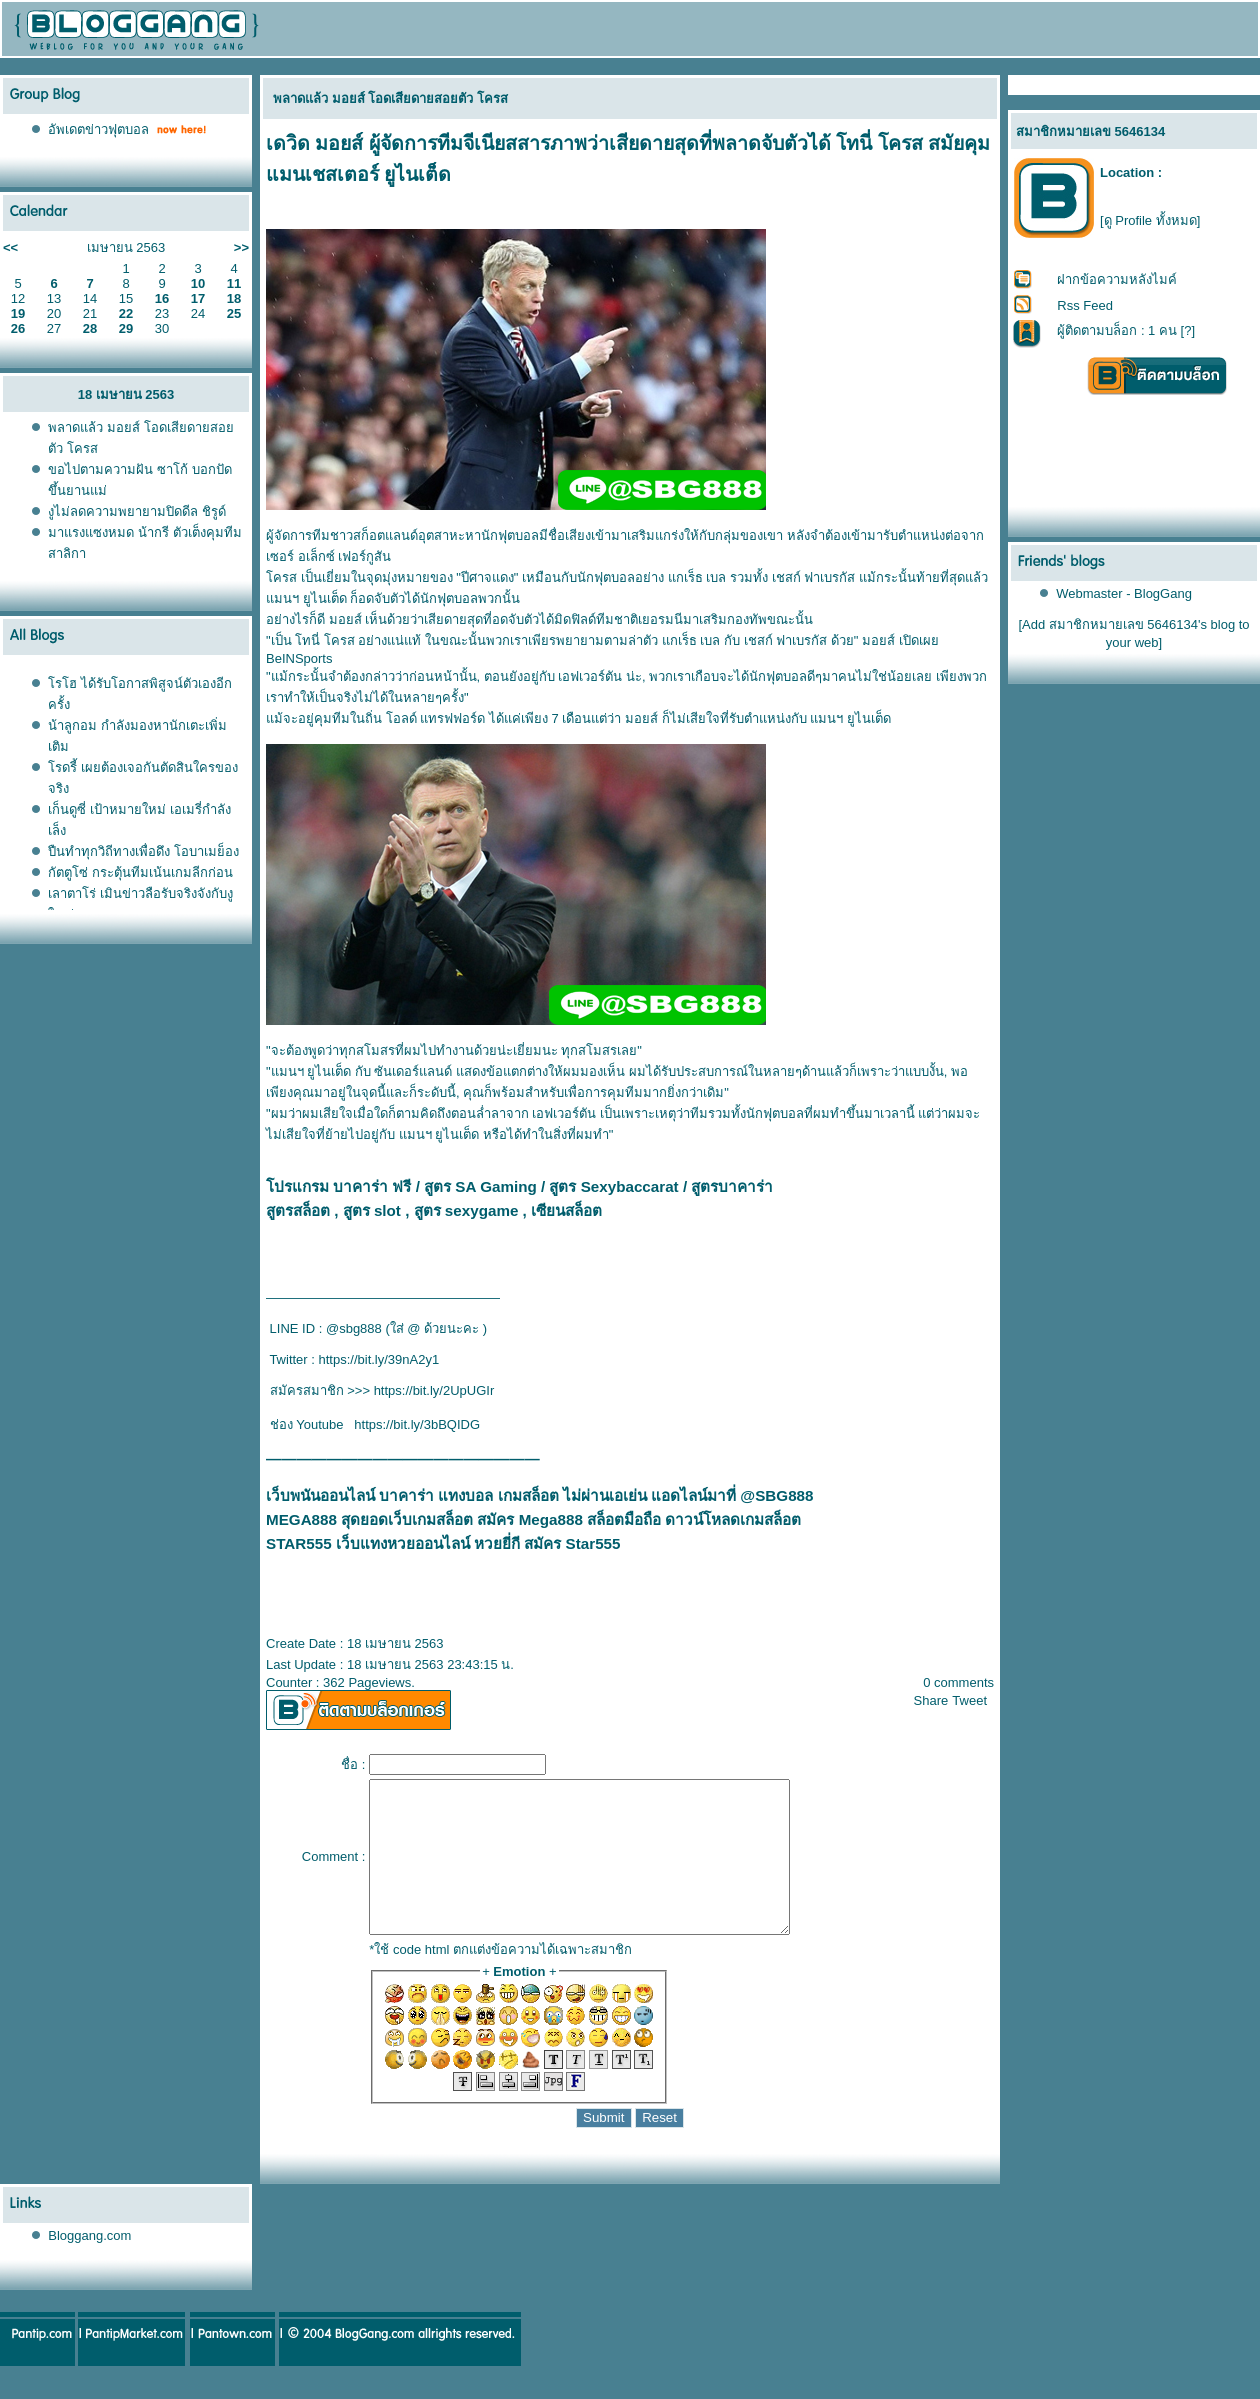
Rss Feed (1085, 305)
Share (931, 1700)
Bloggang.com (89, 2265)
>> (241, 247)
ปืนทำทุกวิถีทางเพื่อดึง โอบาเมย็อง (143, 851)
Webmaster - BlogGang (1124, 593)
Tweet (969, 1700)
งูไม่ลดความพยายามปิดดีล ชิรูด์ (137, 511)
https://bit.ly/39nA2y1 (379, 1359)
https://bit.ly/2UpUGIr (434, 1390)
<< (10, 247)
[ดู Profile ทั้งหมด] (1150, 220)
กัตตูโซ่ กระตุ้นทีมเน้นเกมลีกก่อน (140, 872)
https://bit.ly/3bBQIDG (417, 1424)
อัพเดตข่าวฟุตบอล (98, 129)
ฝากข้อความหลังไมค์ (1117, 279)
